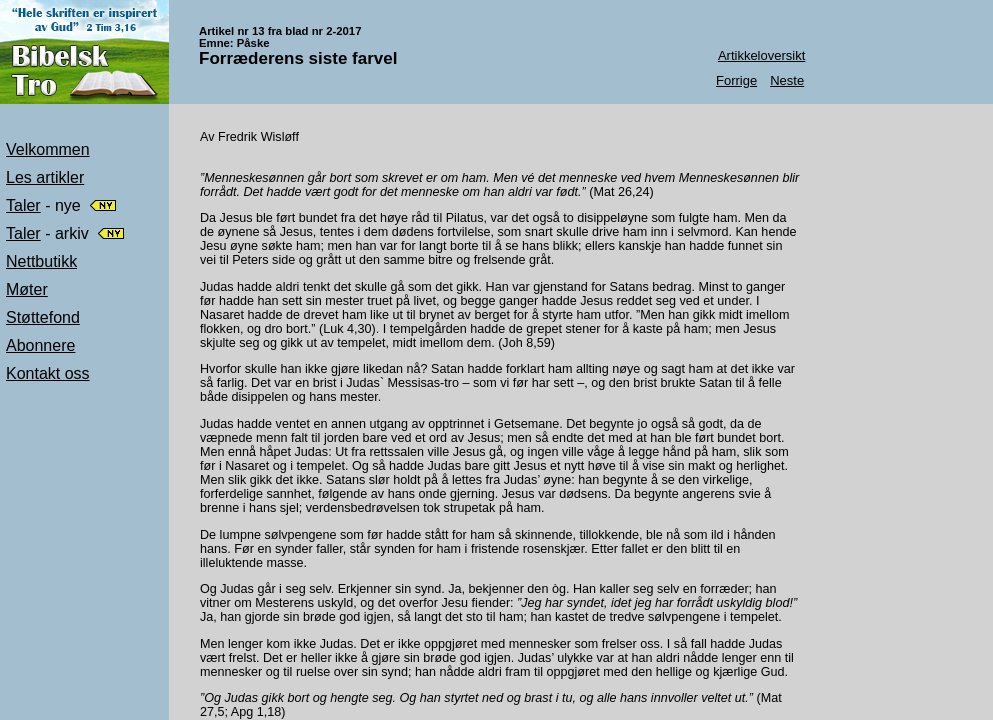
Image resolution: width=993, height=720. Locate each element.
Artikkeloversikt (761, 55)
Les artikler (45, 177)
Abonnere (40, 345)
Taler (23, 205)
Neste (787, 80)
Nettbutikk (41, 261)
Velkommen (48, 149)
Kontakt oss (48, 373)
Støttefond (43, 317)
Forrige (736, 80)
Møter (27, 289)
